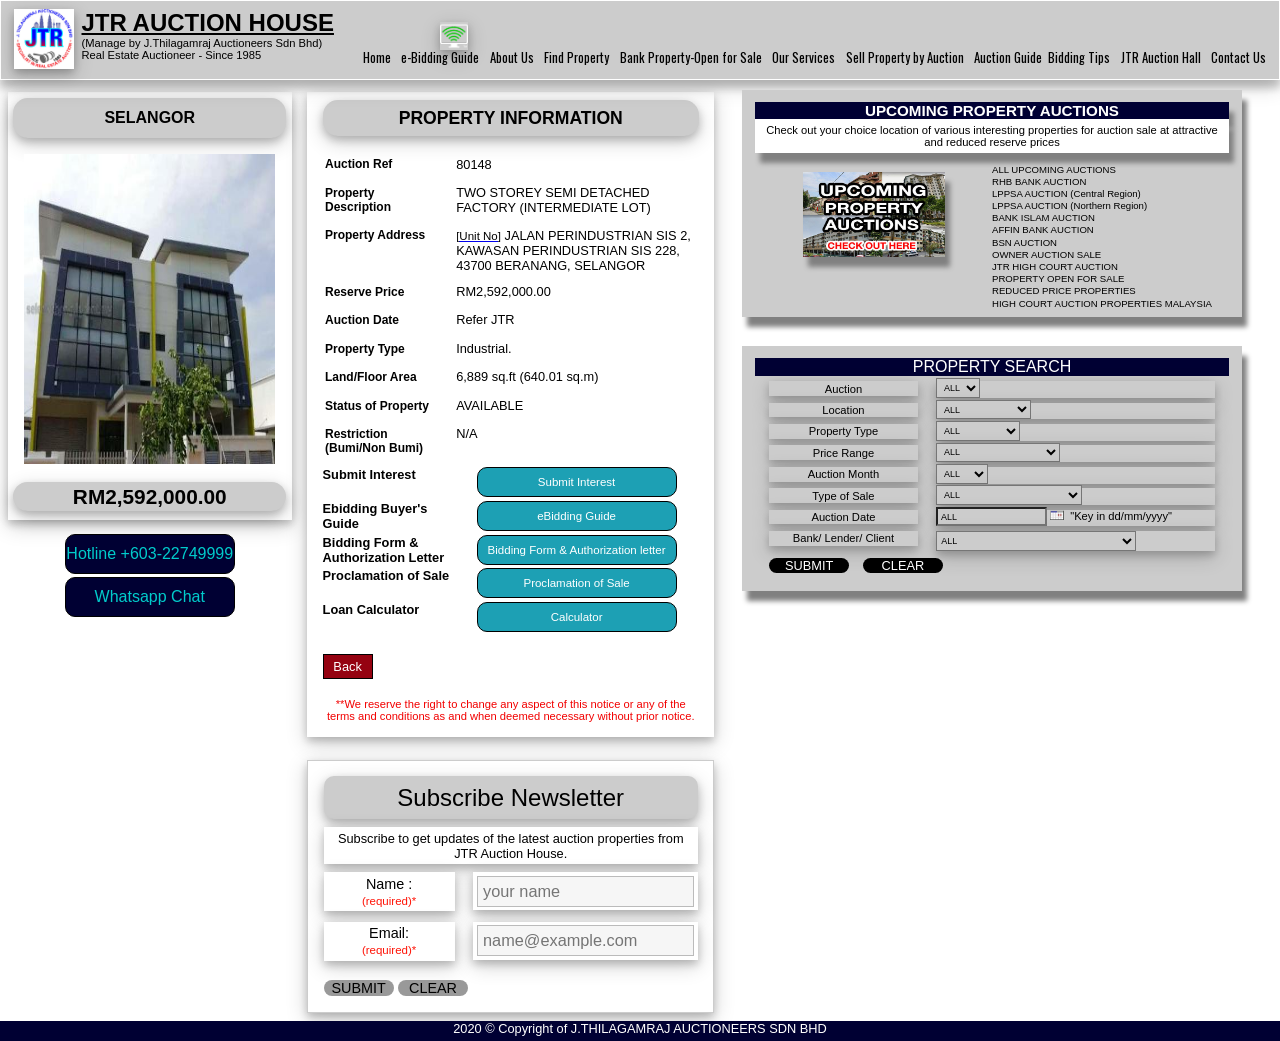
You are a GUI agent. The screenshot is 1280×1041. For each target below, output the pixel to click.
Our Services (803, 57)
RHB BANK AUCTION (1039, 181)
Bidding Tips (1079, 57)
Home (377, 57)
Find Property (576, 57)
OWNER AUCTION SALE (1046, 254)
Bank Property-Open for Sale (691, 57)
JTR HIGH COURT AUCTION (1055, 266)
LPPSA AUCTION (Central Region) (1066, 193)
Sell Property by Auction (905, 57)
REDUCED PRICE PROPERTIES (1064, 290)
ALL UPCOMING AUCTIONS (1054, 169)
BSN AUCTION (1024, 242)
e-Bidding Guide (440, 57)
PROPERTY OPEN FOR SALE (1058, 278)
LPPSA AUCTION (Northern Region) (1069, 205)
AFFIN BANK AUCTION (1043, 229)
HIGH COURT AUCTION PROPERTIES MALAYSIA (1102, 303)
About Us (512, 57)
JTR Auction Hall (1161, 57)
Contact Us (1238, 57)
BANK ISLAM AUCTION (1043, 217)
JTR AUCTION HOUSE (208, 22)
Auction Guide (1008, 57)
